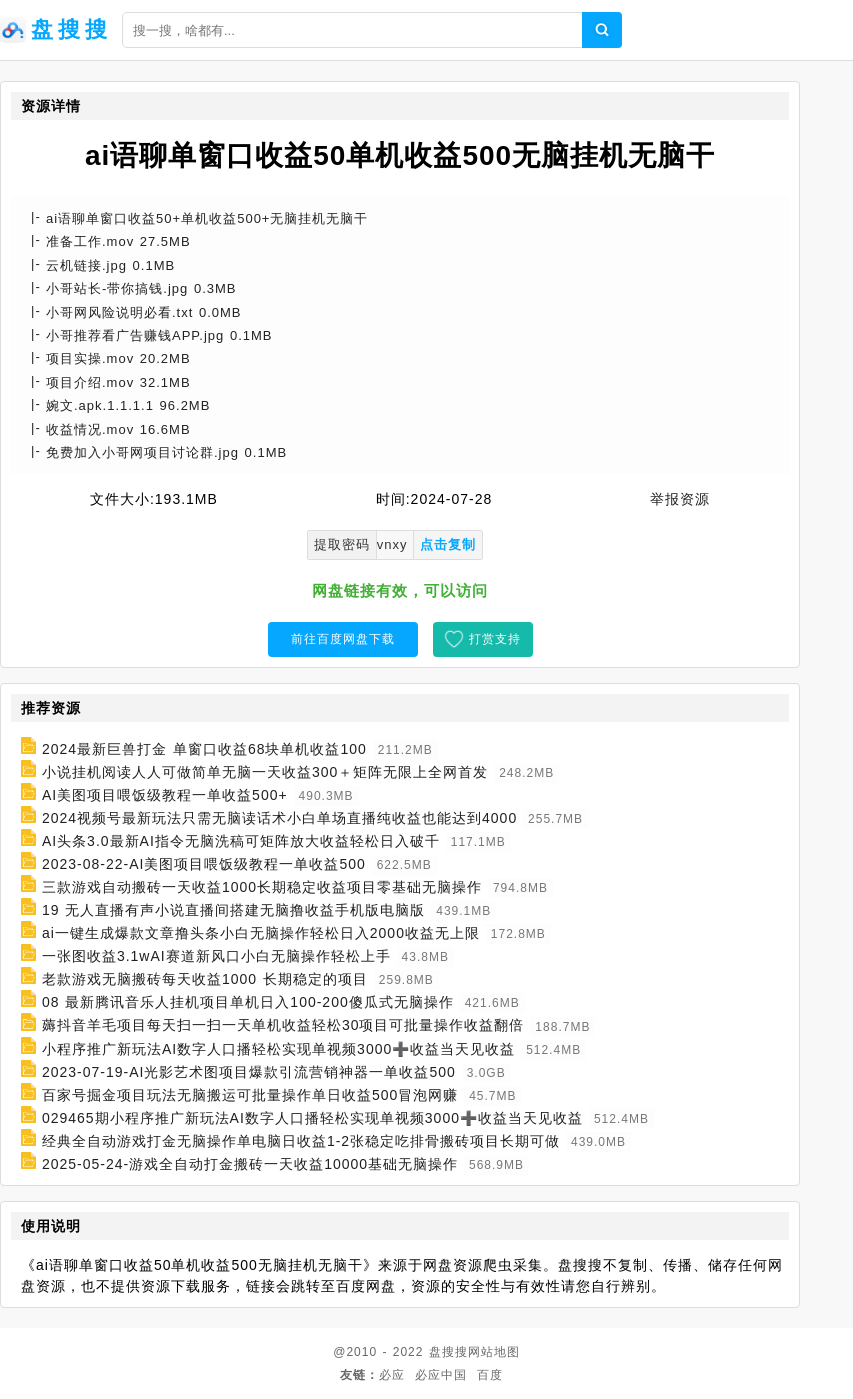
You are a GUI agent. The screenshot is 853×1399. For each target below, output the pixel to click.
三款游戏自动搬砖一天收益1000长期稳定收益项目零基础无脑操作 (262, 887)
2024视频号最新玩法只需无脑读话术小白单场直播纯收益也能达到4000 (279, 818)
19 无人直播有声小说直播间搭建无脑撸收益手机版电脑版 (233, 910)
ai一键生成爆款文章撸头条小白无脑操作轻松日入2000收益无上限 (261, 933)
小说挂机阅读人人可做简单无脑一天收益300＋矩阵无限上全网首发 (265, 772)
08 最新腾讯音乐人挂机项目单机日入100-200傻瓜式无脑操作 (248, 1002)
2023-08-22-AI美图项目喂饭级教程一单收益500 (204, 864)
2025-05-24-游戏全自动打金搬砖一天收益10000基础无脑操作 (250, 1164)
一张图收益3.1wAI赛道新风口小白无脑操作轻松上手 (216, 956)
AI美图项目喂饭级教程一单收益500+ (165, 795)
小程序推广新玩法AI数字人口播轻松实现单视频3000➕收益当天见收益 (278, 1049)
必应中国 (441, 1375)
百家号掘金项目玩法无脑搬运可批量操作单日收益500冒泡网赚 (250, 1095)
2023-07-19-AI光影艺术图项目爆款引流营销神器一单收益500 (249, 1072)
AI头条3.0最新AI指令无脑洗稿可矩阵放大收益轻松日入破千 (241, 841)
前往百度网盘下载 (343, 639)
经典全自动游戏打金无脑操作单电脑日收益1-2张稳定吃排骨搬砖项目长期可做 (301, 1141)
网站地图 (494, 1352)
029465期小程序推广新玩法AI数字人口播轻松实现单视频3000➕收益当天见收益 (312, 1118)
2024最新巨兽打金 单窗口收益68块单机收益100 (204, 749)
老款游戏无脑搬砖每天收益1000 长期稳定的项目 (205, 979)
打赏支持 (495, 639)
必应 (392, 1375)
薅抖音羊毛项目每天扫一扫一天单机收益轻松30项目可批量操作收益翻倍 (283, 1026)
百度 (490, 1375)
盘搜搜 (448, 1352)
